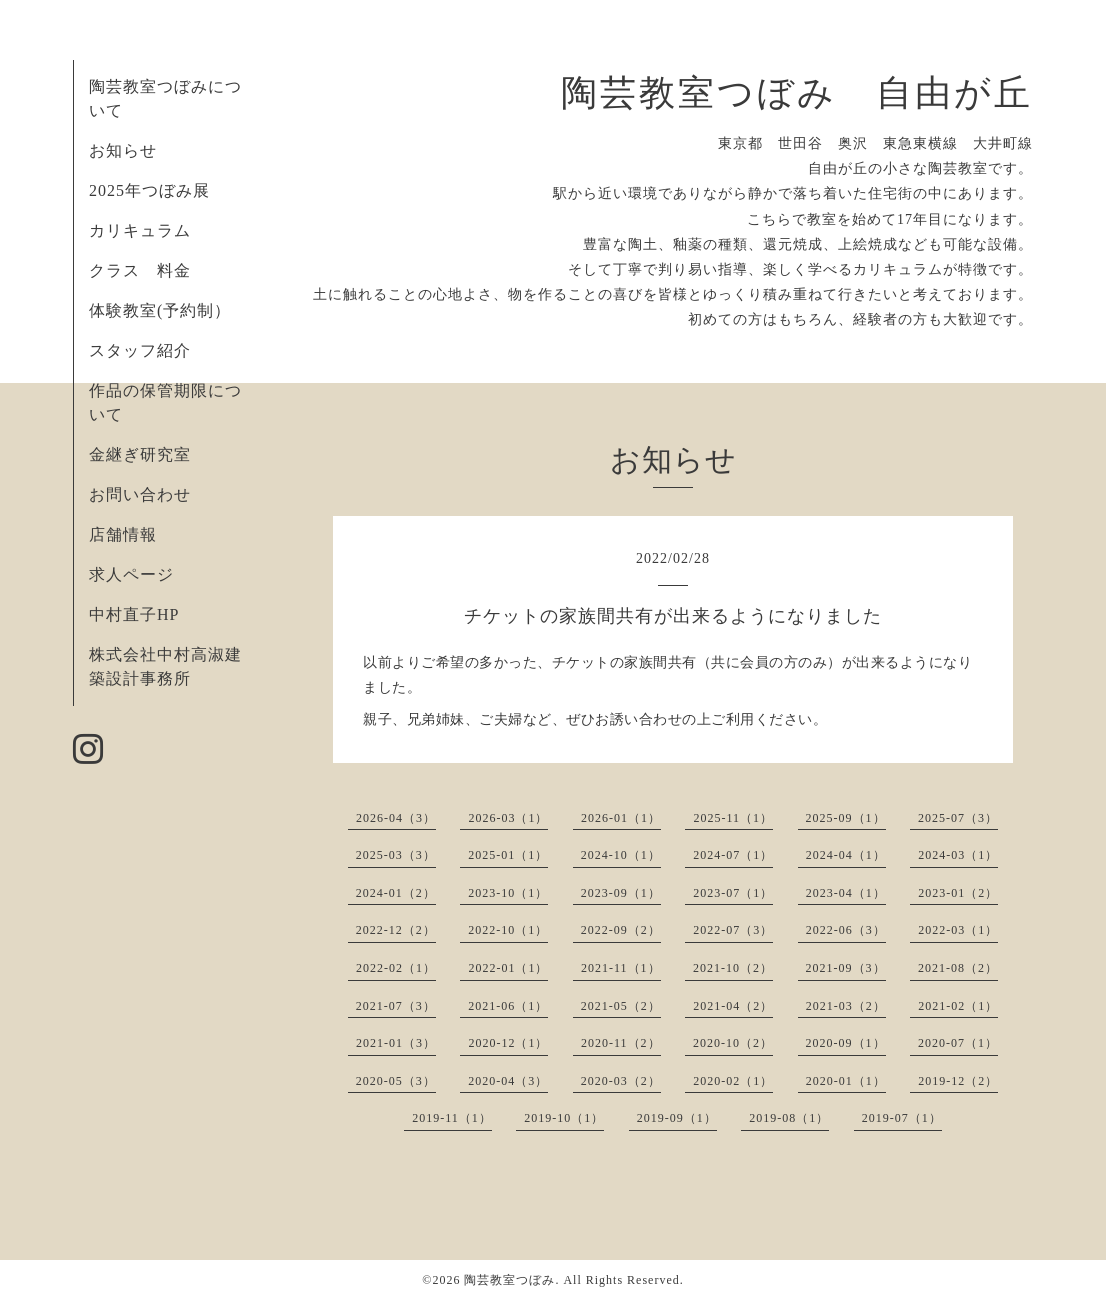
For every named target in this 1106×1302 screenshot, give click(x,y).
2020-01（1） (846, 1081)
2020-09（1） (846, 1043)
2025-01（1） (508, 855)
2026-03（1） (508, 818)
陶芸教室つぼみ (509, 1280)
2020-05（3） (396, 1081)
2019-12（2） (958, 1081)
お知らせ (123, 150)
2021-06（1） (508, 1006)
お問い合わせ (140, 494)
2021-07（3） (396, 1006)
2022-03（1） (958, 930)
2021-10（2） (733, 968)
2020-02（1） (733, 1081)
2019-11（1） (452, 1118)
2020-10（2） (733, 1043)
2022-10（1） (508, 930)
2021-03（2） (846, 1006)
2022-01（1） (508, 968)
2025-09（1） (846, 818)
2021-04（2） (733, 1006)
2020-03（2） (621, 1081)
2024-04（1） (846, 855)
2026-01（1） (621, 818)
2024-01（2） (396, 893)
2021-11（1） (621, 968)
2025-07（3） (958, 818)
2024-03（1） (958, 855)
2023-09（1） (621, 893)
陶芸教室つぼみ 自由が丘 (797, 93)
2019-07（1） (902, 1118)
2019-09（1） (677, 1118)
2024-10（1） (621, 855)
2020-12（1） (508, 1043)
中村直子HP (134, 614)
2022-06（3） (846, 930)
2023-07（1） (733, 893)
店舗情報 (123, 534)
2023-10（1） (508, 893)
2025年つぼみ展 (149, 190)
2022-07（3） (733, 930)
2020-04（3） (508, 1081)
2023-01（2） (958, 893)
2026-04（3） (396, 818)
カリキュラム (140, 230)
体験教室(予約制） (160, 310)
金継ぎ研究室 (140, 454)
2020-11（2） (621, 1043)
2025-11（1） (733, 818)
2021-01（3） (396, 1043)
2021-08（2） (958, 968)
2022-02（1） (396, 968)
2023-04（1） (846, 893)
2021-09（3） (846, 968)
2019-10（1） (564, 1118)
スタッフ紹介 (140, 350)
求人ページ (131, 574)
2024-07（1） (733, 855)
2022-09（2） (621, 930)
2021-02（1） (958, 1006)
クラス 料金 (148, 270)
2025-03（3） (396, 855)
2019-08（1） (789, 1118)
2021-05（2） (621, 1006)
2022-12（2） (396, 930)
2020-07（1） (958, 1043)
